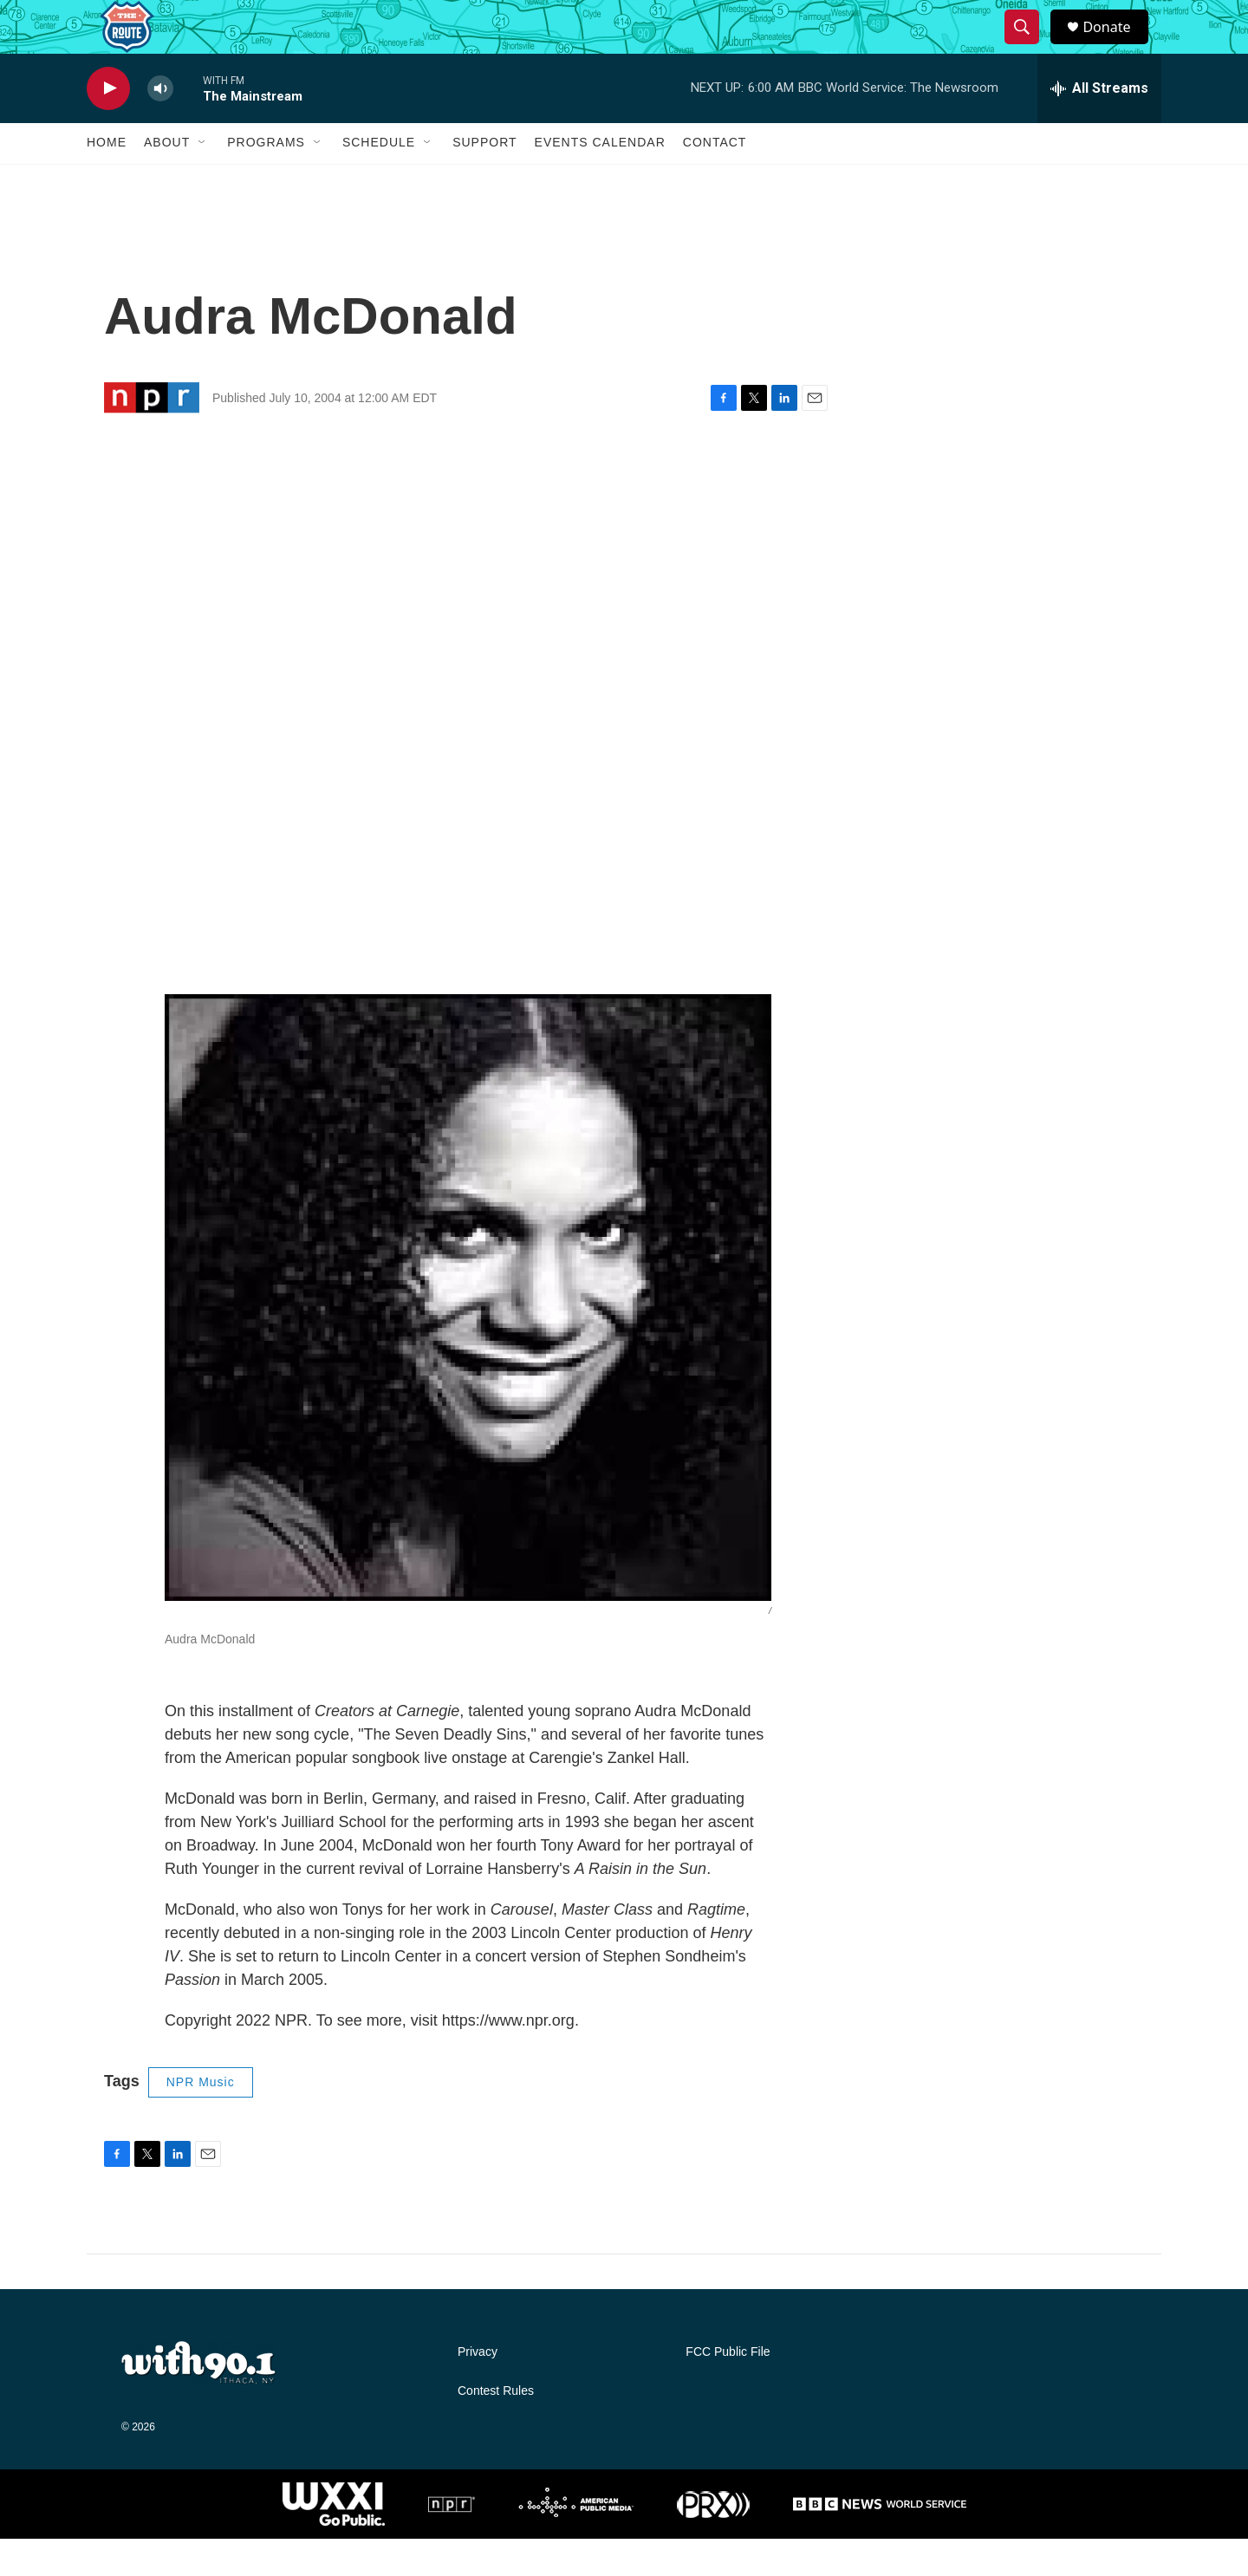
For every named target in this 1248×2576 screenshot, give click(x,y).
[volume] (160, 126)
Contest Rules (496, 2428)
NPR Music (200, 2119)
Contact (715, 180)
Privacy (477, 2389)
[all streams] (1099, 125)
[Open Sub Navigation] (203, 180)
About (167, 180)
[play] (108, 126)
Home (107, 180)
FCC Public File (728, 2389)
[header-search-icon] (1029, 46)
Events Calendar (600, 180)
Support (484, 180)
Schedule (378, 180)
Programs (266, 180)
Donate (1117, 45)
